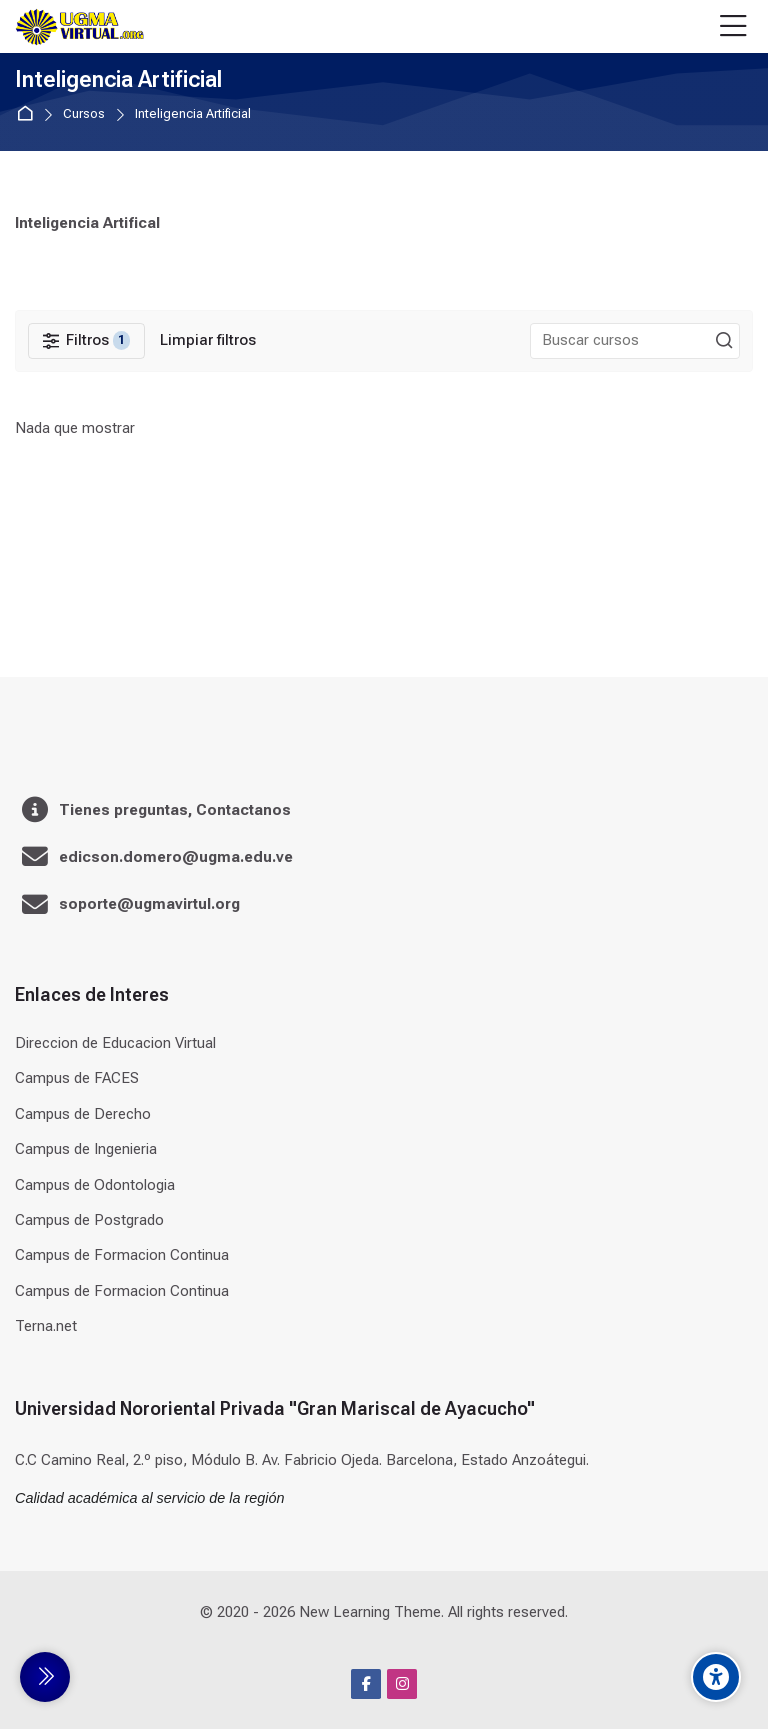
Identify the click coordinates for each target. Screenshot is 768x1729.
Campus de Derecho (83, 1114)
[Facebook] (366, 1684)
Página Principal (28, 114)
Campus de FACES (77, 1078)
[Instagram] (402, 1684)
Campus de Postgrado (89, 1220)
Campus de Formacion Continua (122, 1255)
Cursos (84, 114)
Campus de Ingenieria (86, 1149)
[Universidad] (79, 27)
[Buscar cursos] (724, 341)
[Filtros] (86, 341)
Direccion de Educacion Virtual (115, 1043)
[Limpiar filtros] (208, 340)
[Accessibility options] (716, 1677)
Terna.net (46, 1326)
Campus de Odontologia (95, 1185)
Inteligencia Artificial (193, 114)
